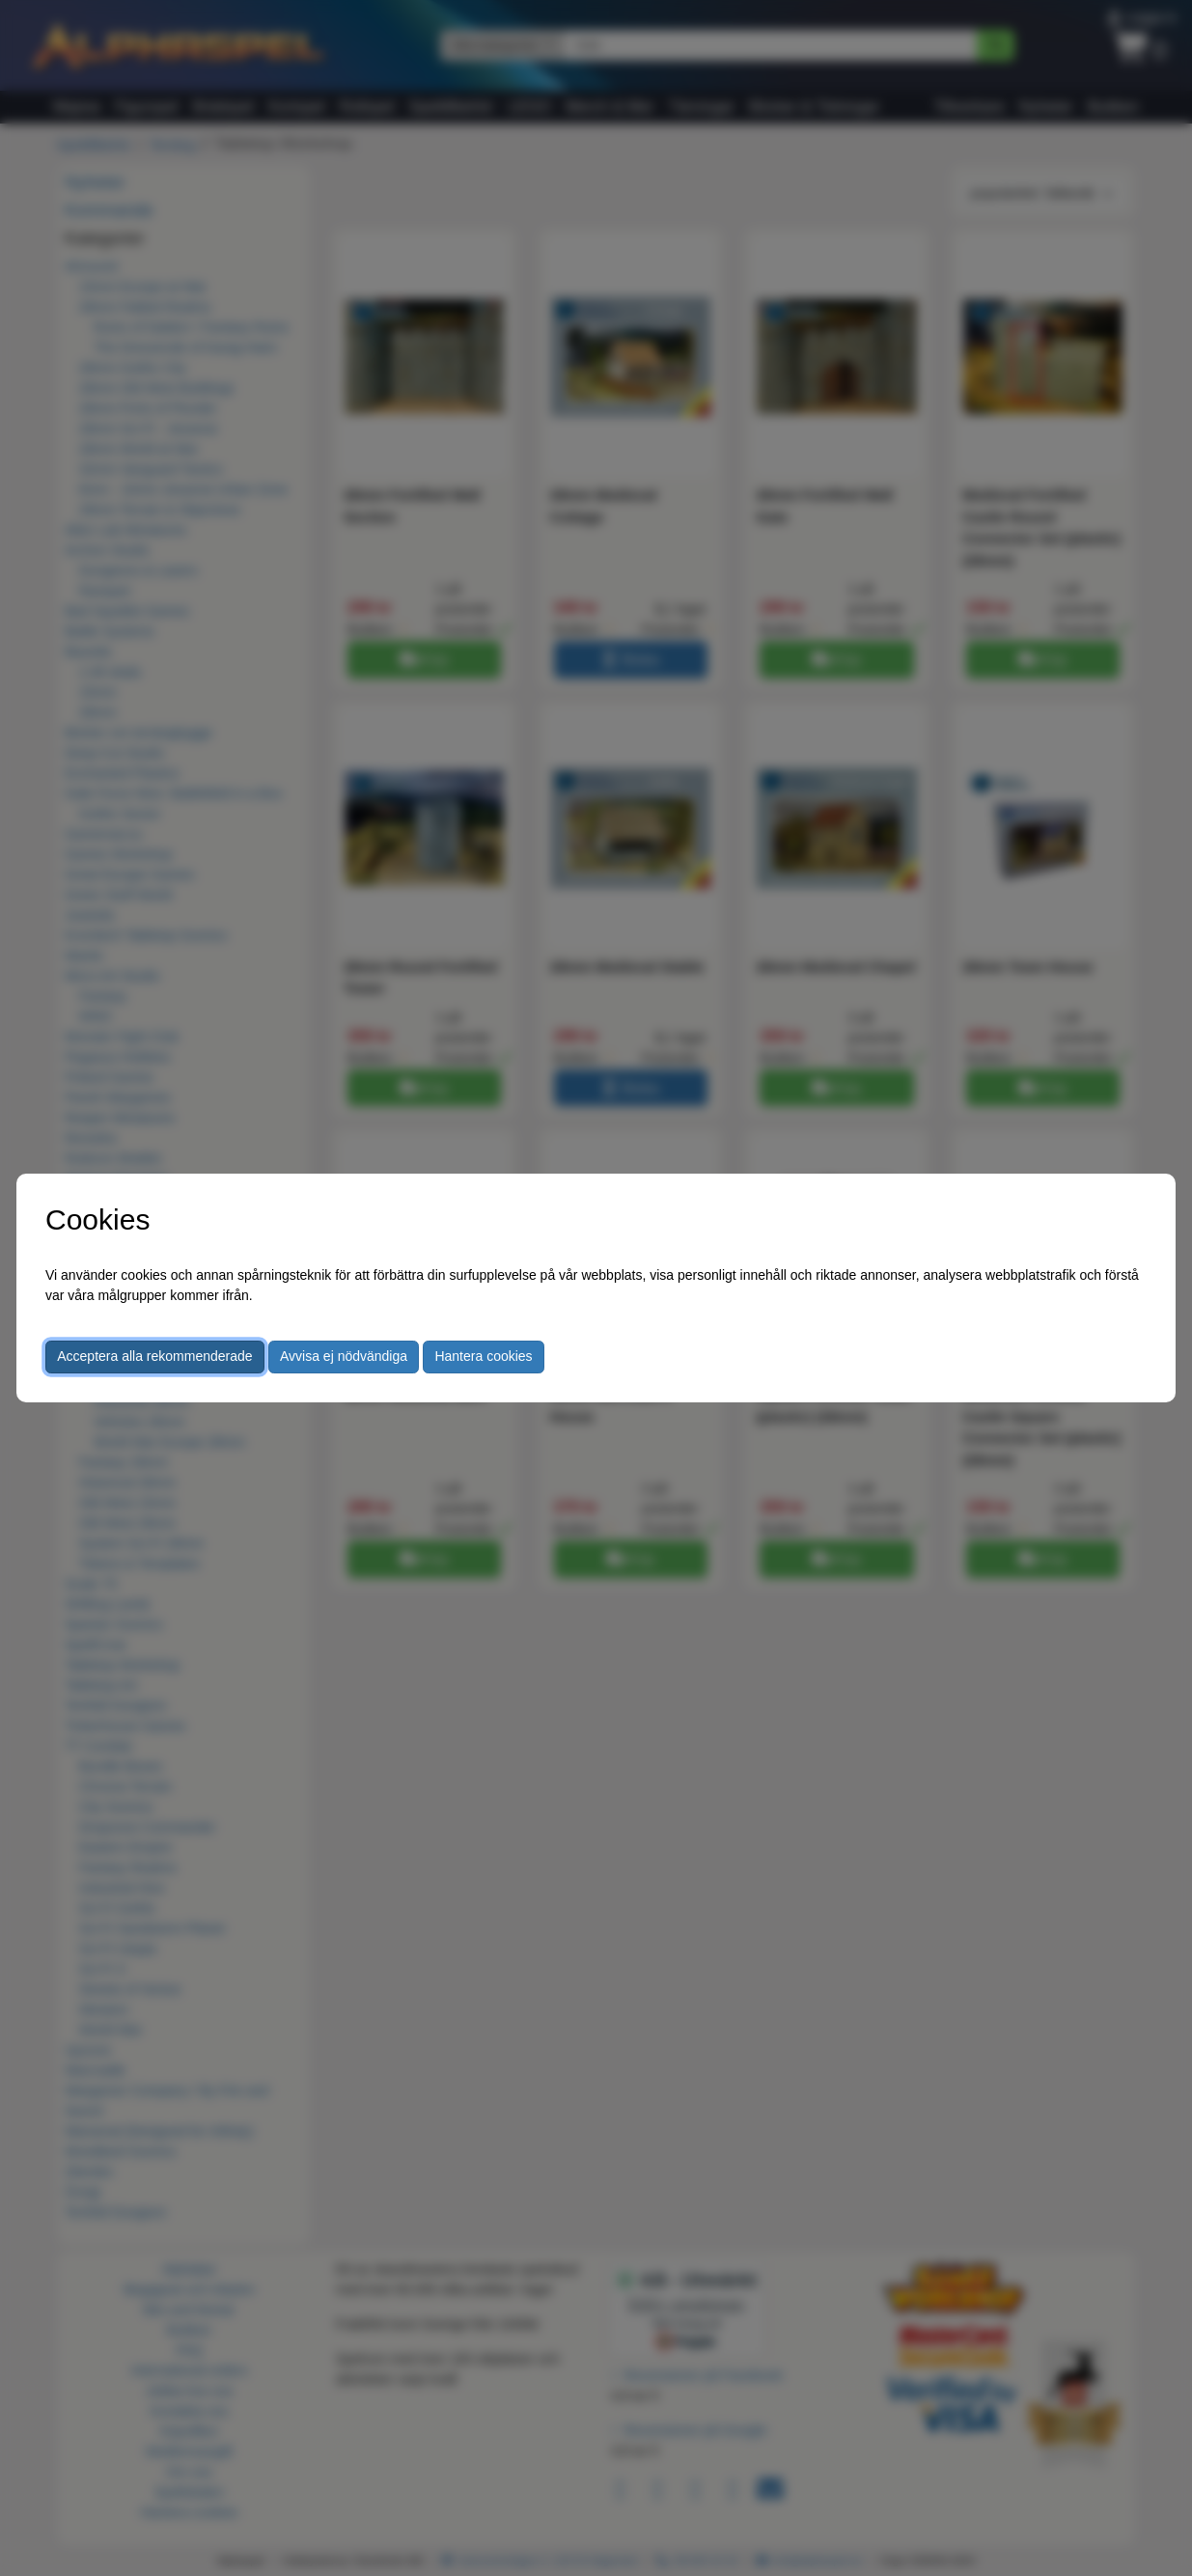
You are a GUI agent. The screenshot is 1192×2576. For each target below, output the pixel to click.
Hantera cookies (483, 1356)
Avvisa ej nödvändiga (343, 1356)
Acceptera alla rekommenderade (154, 1356)
